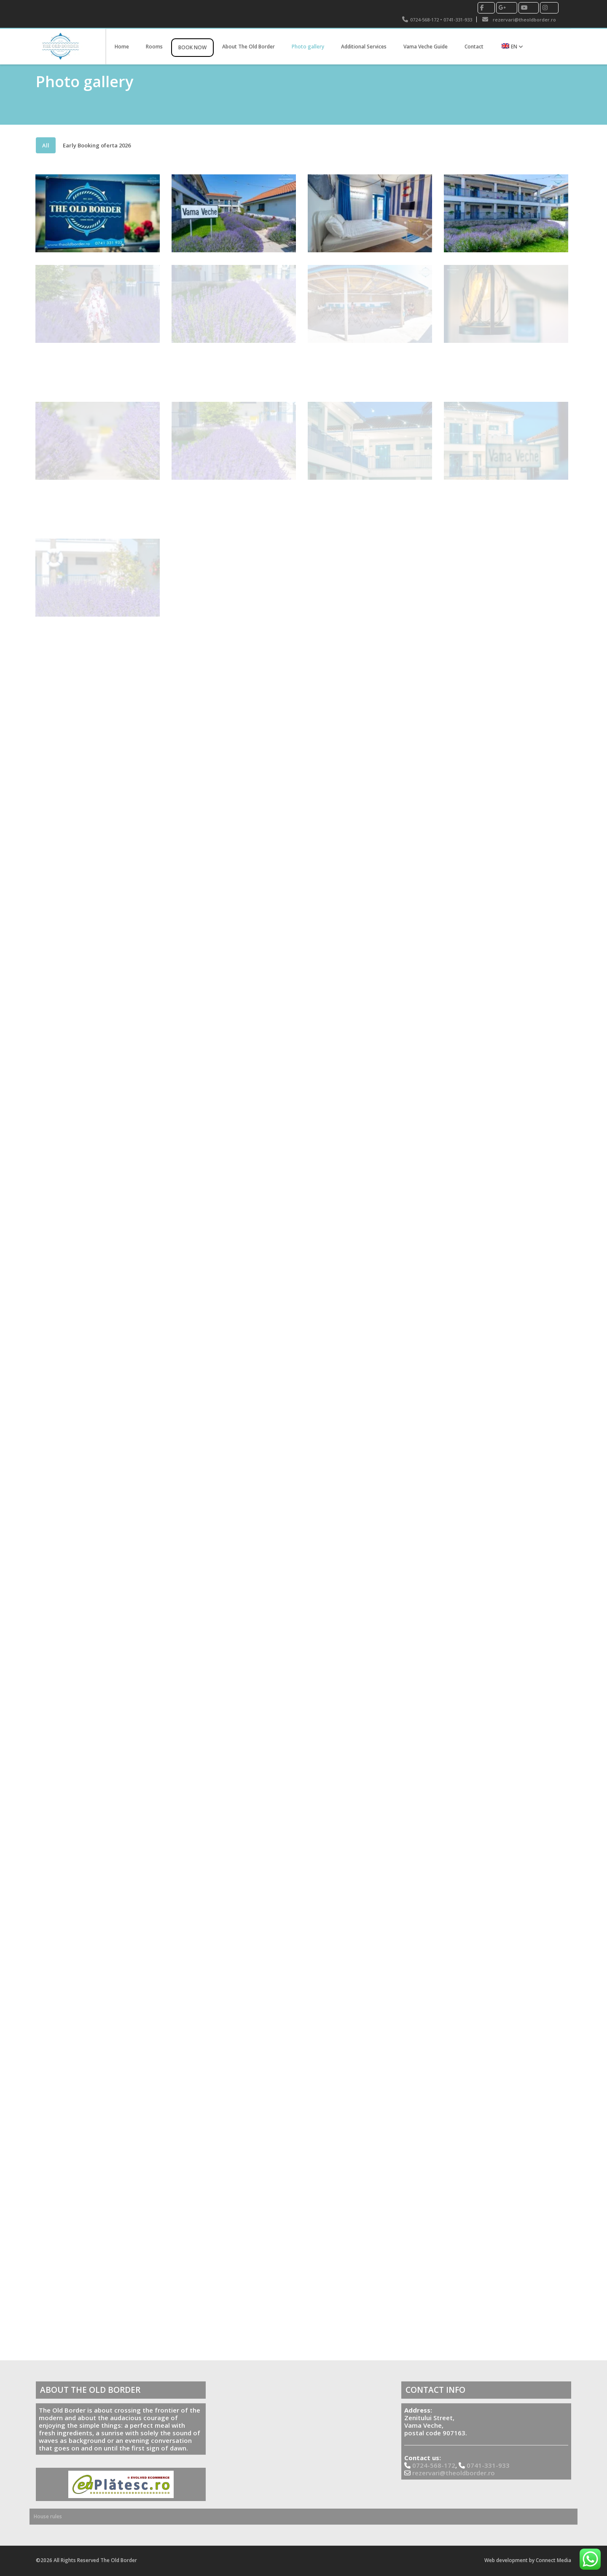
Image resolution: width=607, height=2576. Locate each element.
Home (122, 46)
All (45, 145)
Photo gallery (308, 46)
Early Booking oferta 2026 (97, 145)
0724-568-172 (424, 19)
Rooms (154, 46)
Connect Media (553, 2560)
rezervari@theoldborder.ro (524, 19)
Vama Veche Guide (425, 46)
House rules (48, 2516)
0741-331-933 (457, 19)
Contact (474, 46)
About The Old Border (248, 46)
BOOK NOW (192, 47)
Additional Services (364, 46)
